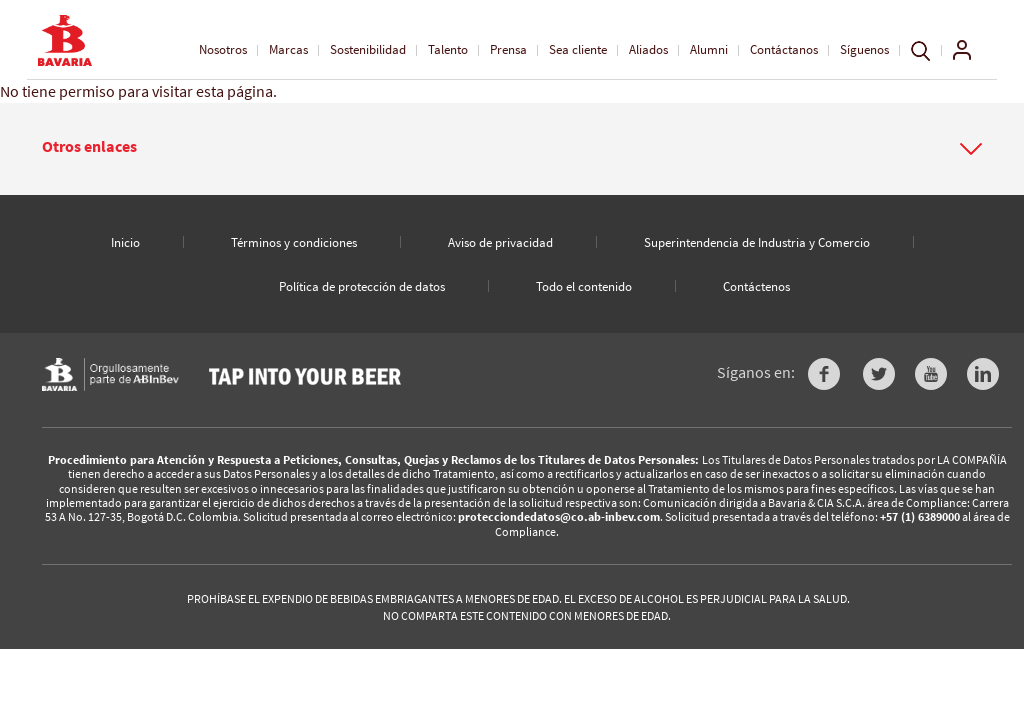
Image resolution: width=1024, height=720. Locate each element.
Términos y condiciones (294, 242)
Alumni (709, 49)
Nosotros (223, 49)
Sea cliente (578, 49)
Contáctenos (756, 286)
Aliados (648, 49)
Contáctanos (784, 49)
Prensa (508, 49)
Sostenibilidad (368, 49)
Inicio (125, 242)
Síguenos (864, 49)
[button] (512, 147)
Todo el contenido (584, 286)
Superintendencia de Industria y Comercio (757, 242)
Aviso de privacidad (500, 242)
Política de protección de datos (362, 286)
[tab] (512, 149)
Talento (448, 49)
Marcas (288, 49)
